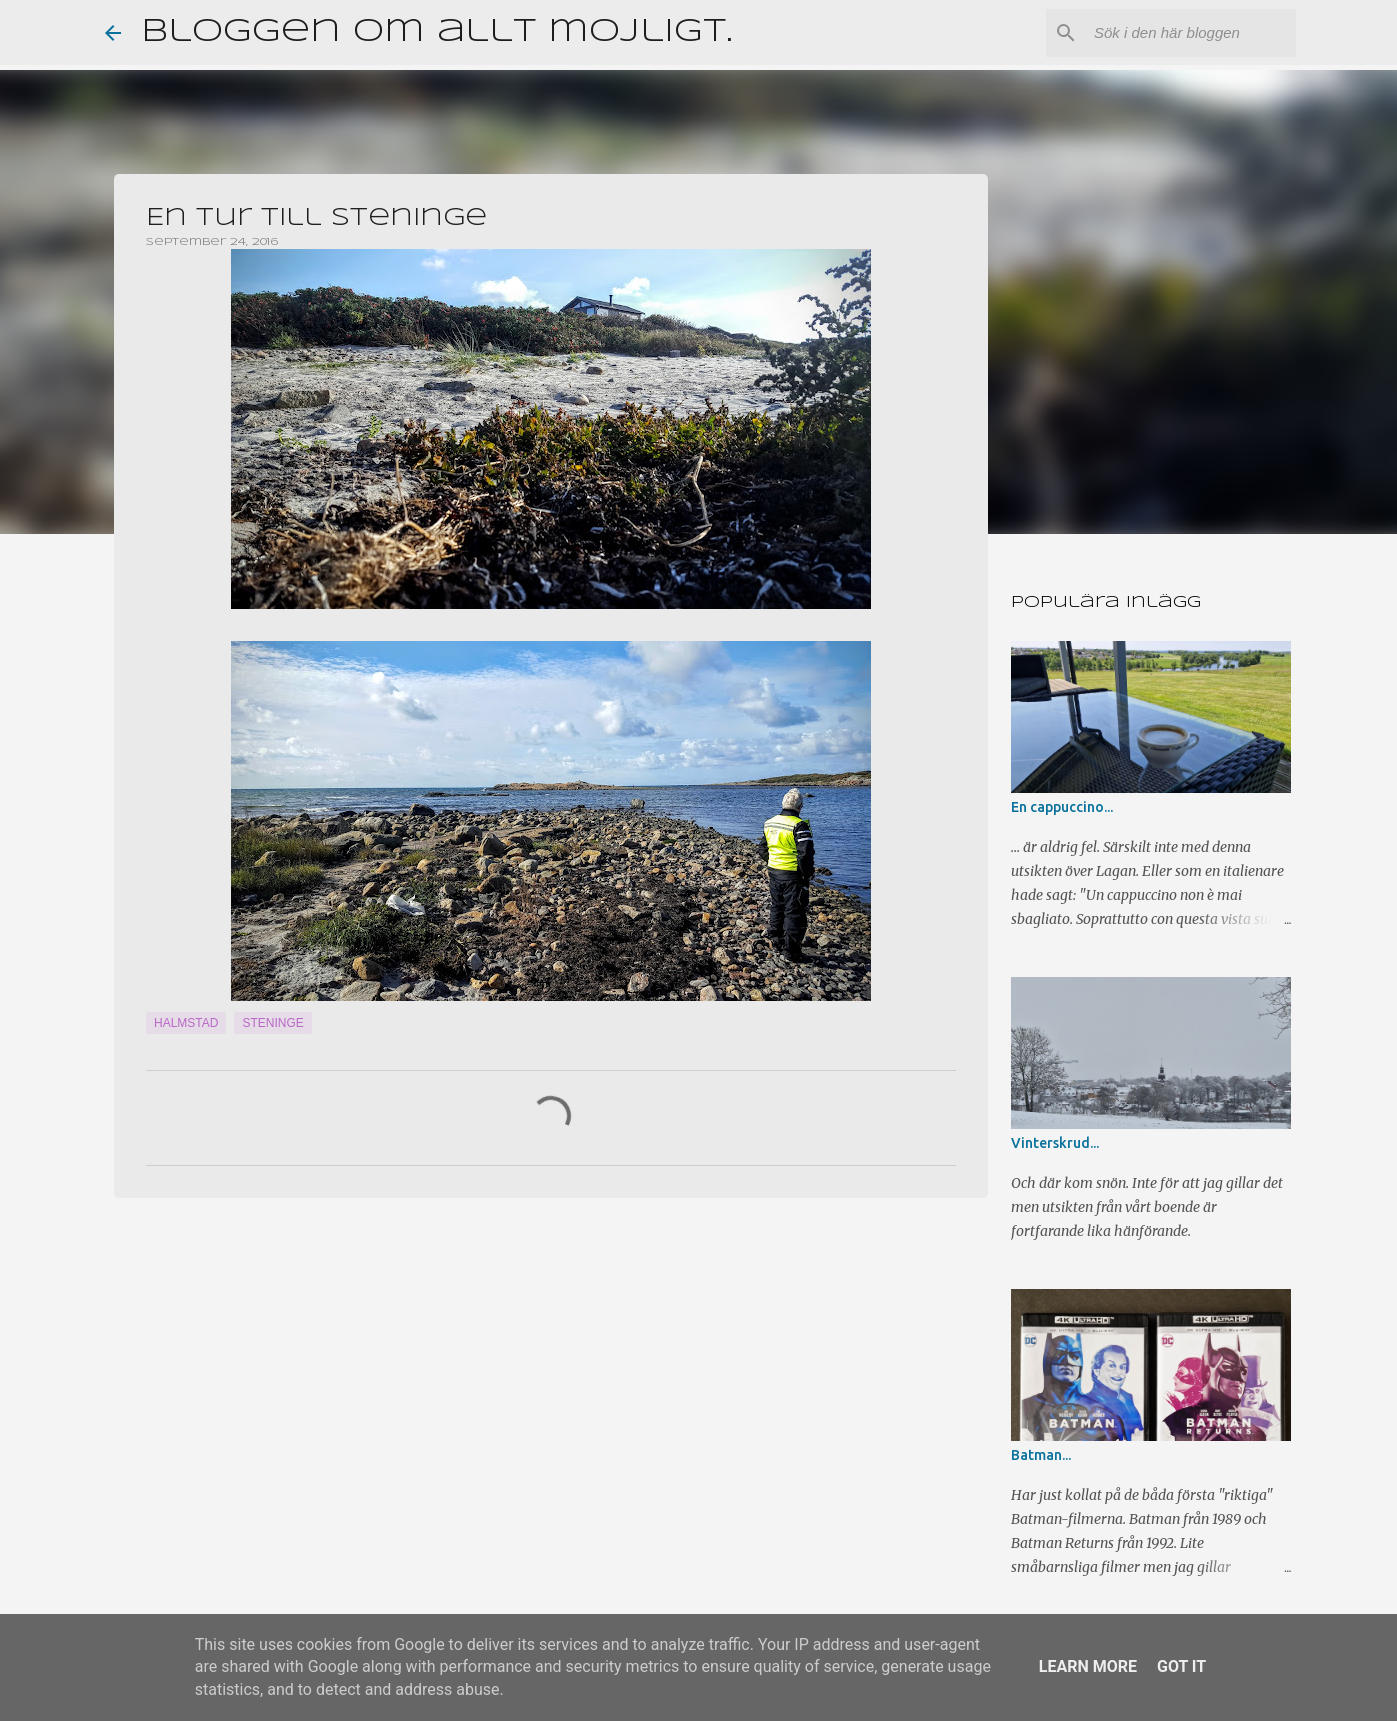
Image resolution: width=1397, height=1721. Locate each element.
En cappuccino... (1062, 807)
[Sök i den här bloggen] (1191, 33)
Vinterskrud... (1055, 1143)
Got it (1181, 1666)
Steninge (272, 1023)
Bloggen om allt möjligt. (436, 32)
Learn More (1088, 1666)
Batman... (1041, 1455)
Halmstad (186, 1023)
